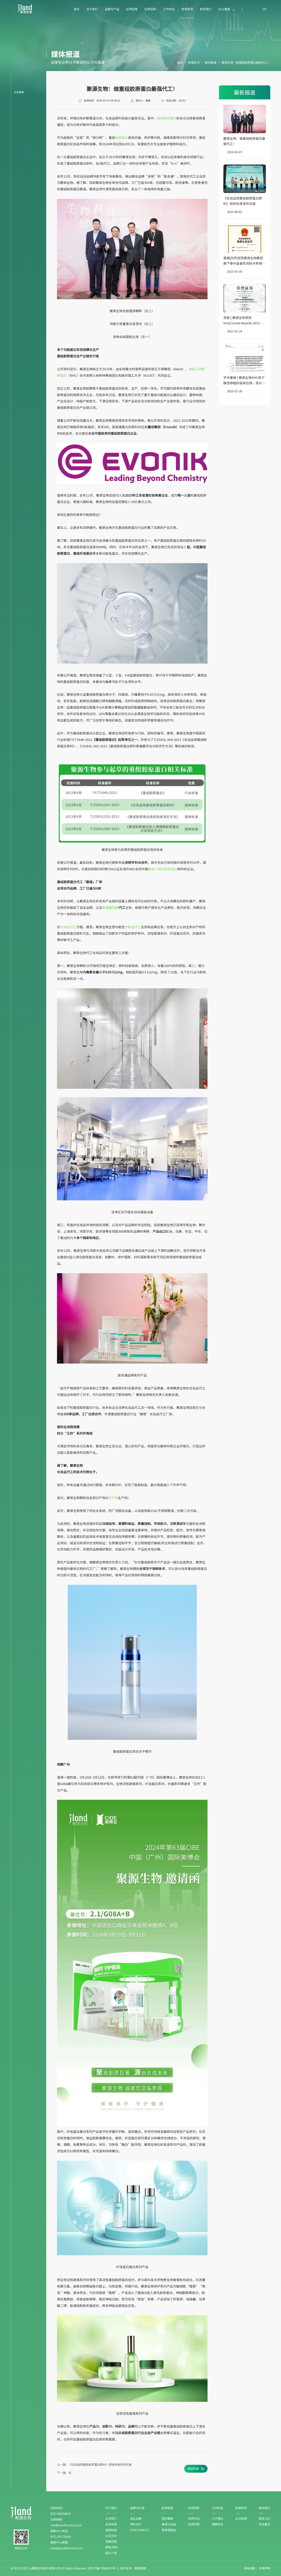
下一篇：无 (64, 2473)
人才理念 (217, 2518)
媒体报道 (210, 62)
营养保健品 (169, 2530)
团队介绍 (111, 2553)
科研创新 (150, 9)
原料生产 (136, 2524)
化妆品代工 (68, 926)
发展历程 (111, 2541)
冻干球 (113, 1497)
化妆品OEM (110, 907)
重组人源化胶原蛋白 (162, 869)
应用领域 (132, 9)
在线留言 (264, 2524)
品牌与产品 (112, 9)
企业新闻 (19, 92)
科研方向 (194, 2518)
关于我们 (92, 9)
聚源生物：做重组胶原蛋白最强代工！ (246, 62)
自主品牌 (136, 2518)
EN (264, 9)
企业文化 (111, 2535)
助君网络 (140, 2568)
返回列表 (196, 2468)
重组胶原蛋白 (166, 118)
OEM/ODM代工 (140, 2530)
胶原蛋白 (121, 137)
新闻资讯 (187, 9)
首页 (76, 9)
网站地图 (249, 2568)
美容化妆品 (169, 2524)
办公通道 (224, 9)
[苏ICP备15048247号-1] (103, 2568)
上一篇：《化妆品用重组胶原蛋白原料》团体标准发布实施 (94, 2464)
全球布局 (111, 2524)
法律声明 (264, 2568)
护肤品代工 (133, 926)
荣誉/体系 (111, 2547)
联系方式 (264, 2518)
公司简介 (111, 2518)
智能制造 (111, 2530)
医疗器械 (167, 2518)
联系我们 (205, 9)
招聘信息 (217, 2524)
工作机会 (169, 9)
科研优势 (194, 2524)
